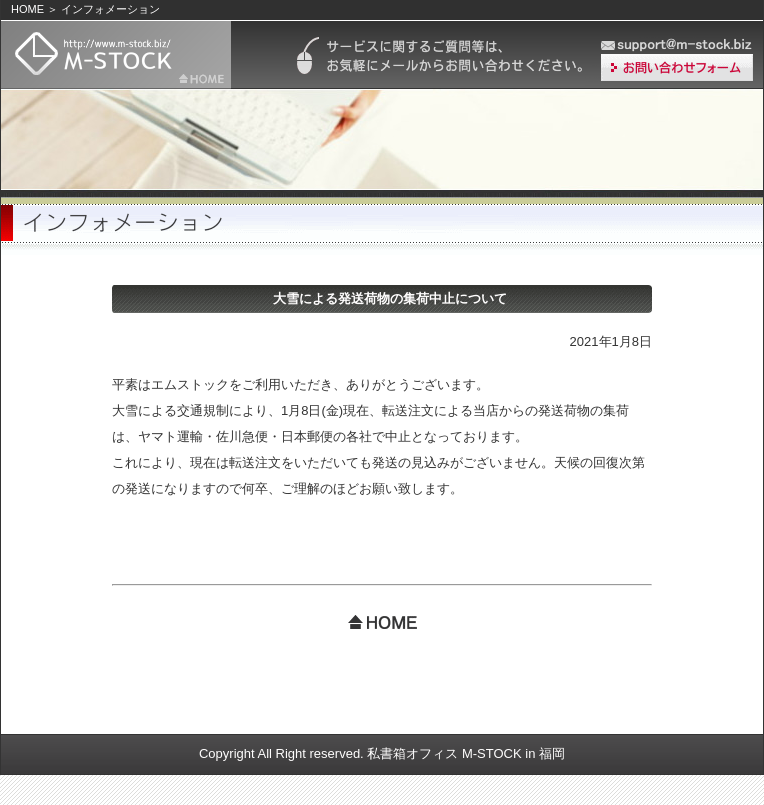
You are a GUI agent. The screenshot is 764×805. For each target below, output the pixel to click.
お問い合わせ (677, 67)
